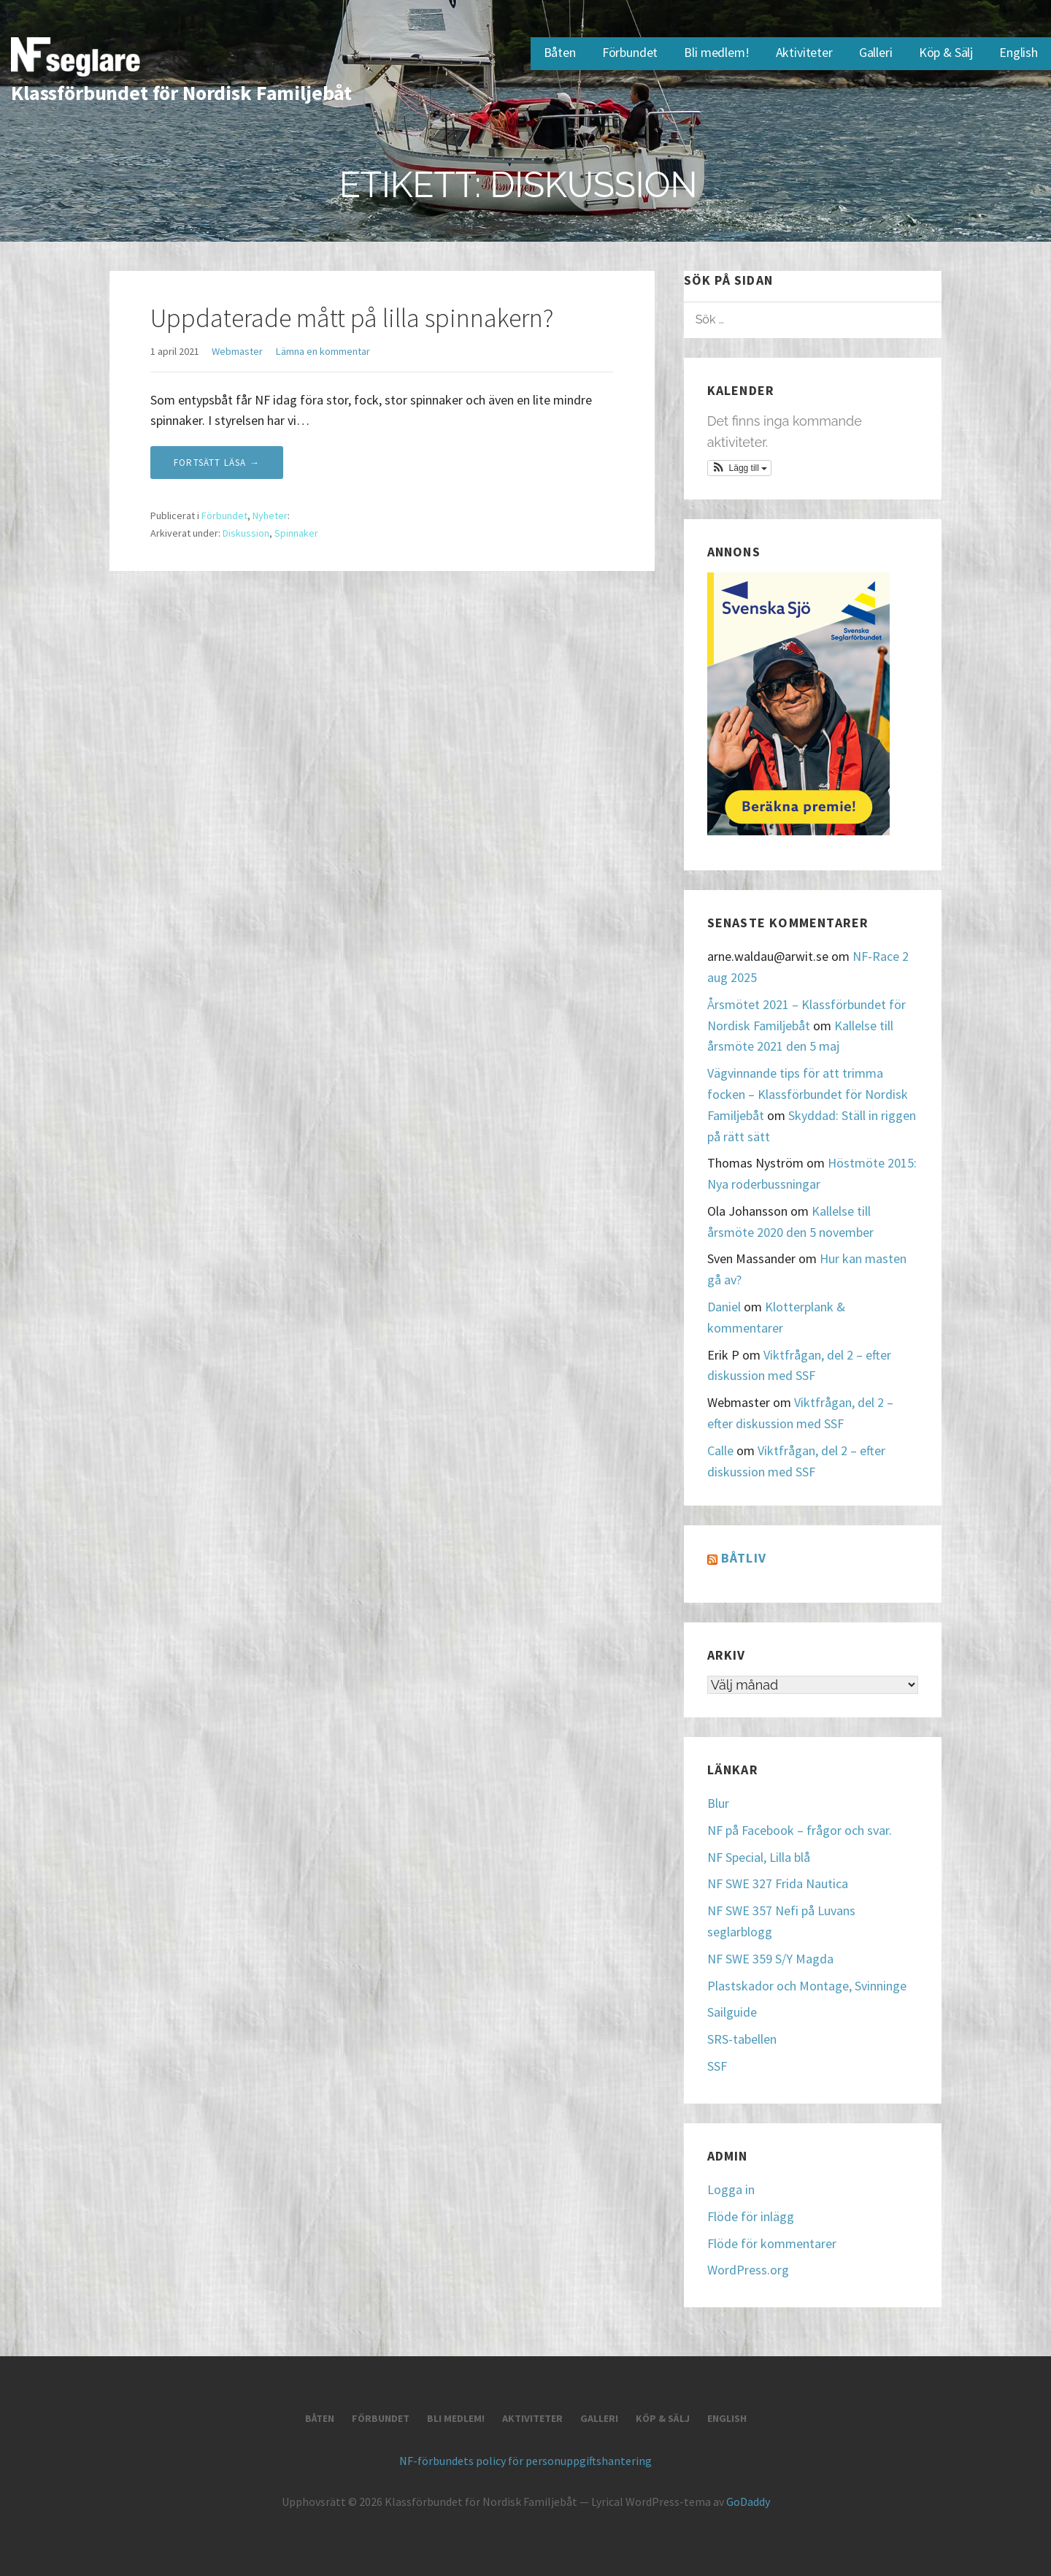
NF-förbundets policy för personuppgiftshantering (525, 2460)
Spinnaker (296, 533)
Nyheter (270, 515)
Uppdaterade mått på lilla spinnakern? (351, 318)
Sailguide (732, 2012)
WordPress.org (748, 2269)
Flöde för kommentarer (771, 2243)
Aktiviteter (804, 52)
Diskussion (246, 533)
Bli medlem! (716, 52)
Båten (560, 52)
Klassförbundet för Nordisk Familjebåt (181, 93)
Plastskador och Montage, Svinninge (806, 1985)
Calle (720, 1450)
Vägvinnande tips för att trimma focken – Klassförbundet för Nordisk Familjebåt (807, 1094)
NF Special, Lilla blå (758, 1857)
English (1018, 52)
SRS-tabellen (742, 2039)
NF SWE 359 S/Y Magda (770, 1958)
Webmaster (237, 351)
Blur (718, 1803)
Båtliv (743, 1557)
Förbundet (630, 52)
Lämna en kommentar (323, 351)
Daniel (724, 1306)
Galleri (876, 52)
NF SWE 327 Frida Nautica (777, 1883)
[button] (739, 468)
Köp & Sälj (946, 52)
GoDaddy (748, 2501)
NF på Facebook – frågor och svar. (799, 1830)
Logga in (731, 2189)
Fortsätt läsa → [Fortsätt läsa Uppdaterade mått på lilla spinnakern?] (217, 462)
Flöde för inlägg (750, 2216)
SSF (717, 2066)
